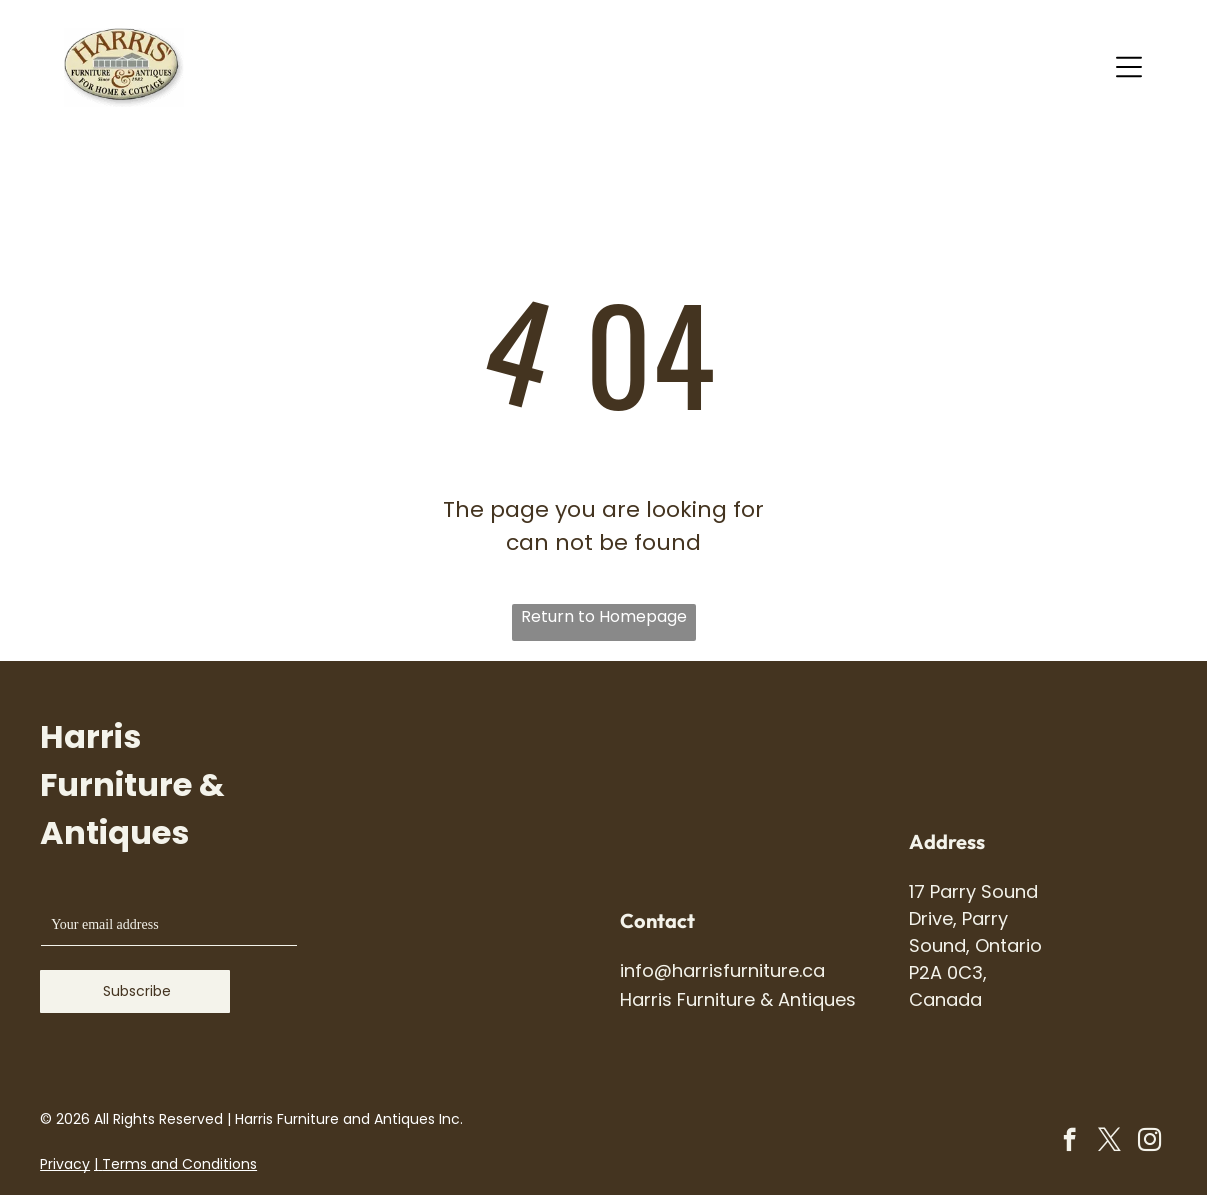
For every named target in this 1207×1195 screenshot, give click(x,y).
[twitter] (1109, 1142)
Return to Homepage (604, 616)
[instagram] (1149, 1142)
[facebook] (1069, 1142)
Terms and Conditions (179, 1164)
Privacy (65, 1164)
